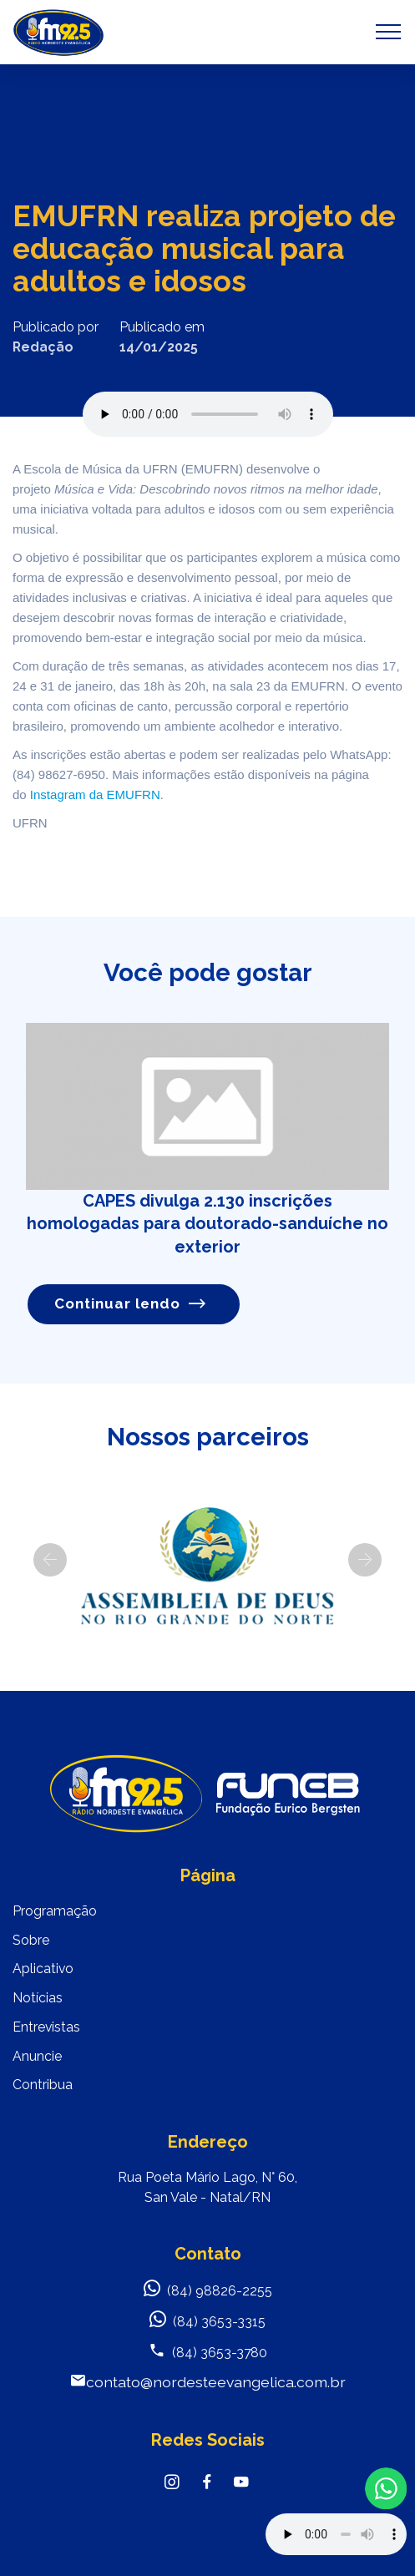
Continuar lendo (130, 1304)
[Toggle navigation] (389, 31)
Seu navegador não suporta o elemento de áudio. (208, 414)
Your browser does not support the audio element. (336, 2534)
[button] (50, 1559)
